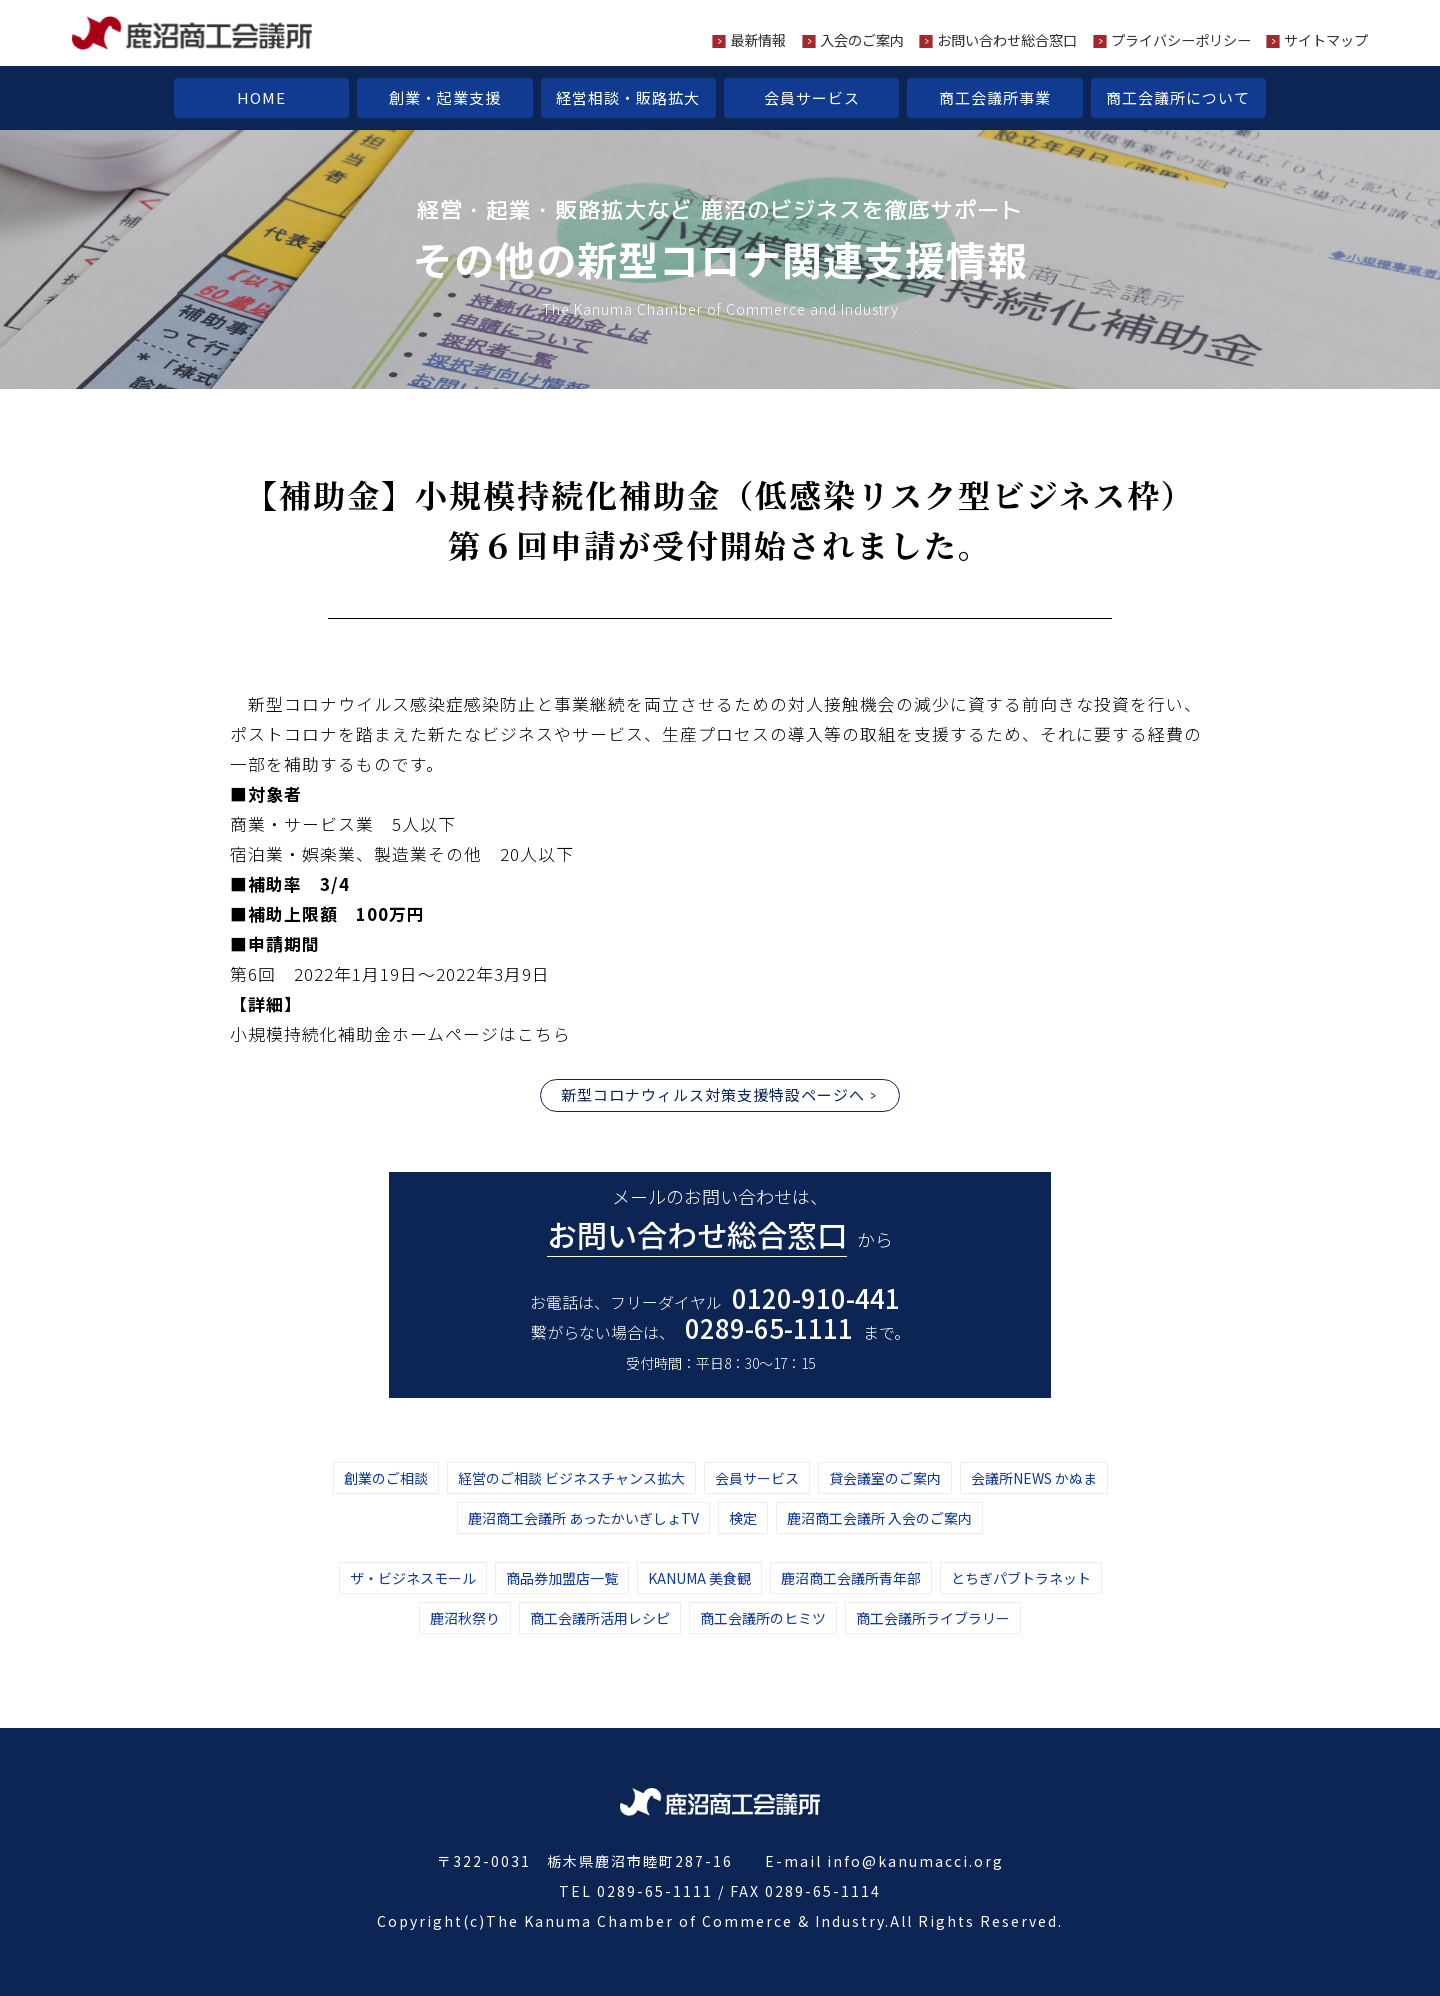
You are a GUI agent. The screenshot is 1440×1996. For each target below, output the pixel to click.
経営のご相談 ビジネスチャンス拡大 (571, 1478)
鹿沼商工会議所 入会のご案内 (879, 1518)
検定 (743, 1518)
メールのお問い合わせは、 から (720, 1220)
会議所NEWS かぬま (1034, 1478)
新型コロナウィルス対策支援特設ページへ (713, 1094)
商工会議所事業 (995, 97)
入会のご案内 (862, 40)
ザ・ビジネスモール (413, 1578)
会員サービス (812, 97)
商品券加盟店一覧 (562, 1578)
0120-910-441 (816, 1297)
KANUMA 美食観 (699, 1578)
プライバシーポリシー (1181, 40)
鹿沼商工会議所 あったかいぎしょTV (583, 1518)
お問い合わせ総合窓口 (1007, 40)
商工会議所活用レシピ (600, 1618)
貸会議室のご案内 (885, 1478)
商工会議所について (1178, 97)
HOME (261, 97)
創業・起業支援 (445, 97)
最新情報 (758, 40)
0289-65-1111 (769, 1327)
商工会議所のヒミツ (763, 1618)
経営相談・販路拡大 (628, 97)
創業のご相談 (386, 1478)
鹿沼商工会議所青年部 (851, 1578)
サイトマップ (1326, 40)
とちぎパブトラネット (1021, 1578)
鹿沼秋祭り (465, 1618)
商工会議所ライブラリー (933, 1618)
